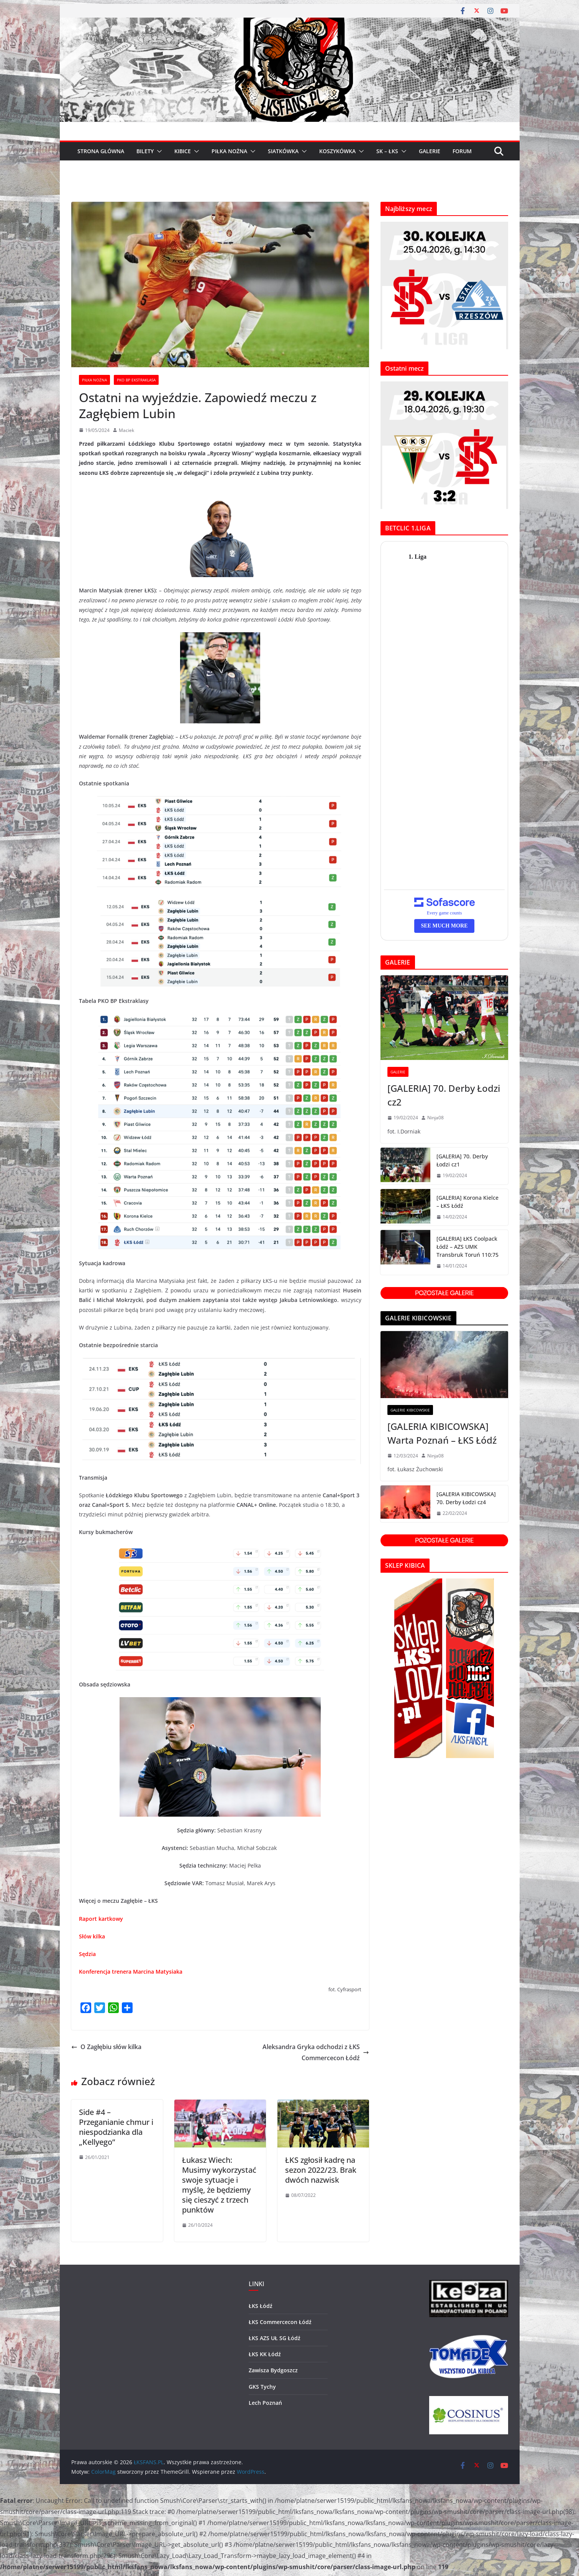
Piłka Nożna (94, 380)
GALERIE (429, 151)
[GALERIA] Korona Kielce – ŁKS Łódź (467, 1201)
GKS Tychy (262, 2386)
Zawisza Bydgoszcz (273, 2370)
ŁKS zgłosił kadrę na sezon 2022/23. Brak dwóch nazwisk (320, 2170)
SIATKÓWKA (283, 151)
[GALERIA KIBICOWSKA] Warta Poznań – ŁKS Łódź (442, 1433)
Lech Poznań (265, 2402)
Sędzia (87, 1954)
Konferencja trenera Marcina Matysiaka (130, 1971)
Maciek (126, 430)
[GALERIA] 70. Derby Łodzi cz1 (462, 1160)
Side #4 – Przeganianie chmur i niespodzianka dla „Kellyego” (116, 2127)
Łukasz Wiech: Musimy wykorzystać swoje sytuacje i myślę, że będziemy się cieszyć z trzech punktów (219, 2185)
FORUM (462, 151)
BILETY (145, 151)
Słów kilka (93, 1936)
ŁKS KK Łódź (265, 2354)
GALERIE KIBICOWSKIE (410, 1410)
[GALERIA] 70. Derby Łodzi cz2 (443, 1095)
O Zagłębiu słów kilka (106, 2047)
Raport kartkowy (101, 1918)
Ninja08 (435, 1117)
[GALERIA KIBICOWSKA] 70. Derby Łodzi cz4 (466, 1498)
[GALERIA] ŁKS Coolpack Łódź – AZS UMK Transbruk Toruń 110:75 (467, 1246)
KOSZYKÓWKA (337, 151)
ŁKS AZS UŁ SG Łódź (274, 2338)
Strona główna (100, 151)
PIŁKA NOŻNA (229, 151)
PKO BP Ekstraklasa (136, 380)
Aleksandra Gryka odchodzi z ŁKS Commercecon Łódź (315, 2052)
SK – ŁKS (387, 151)
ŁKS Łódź (260, 2305)
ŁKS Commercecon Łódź (280, 2322)
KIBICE (182, 151)
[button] (158, 151)
